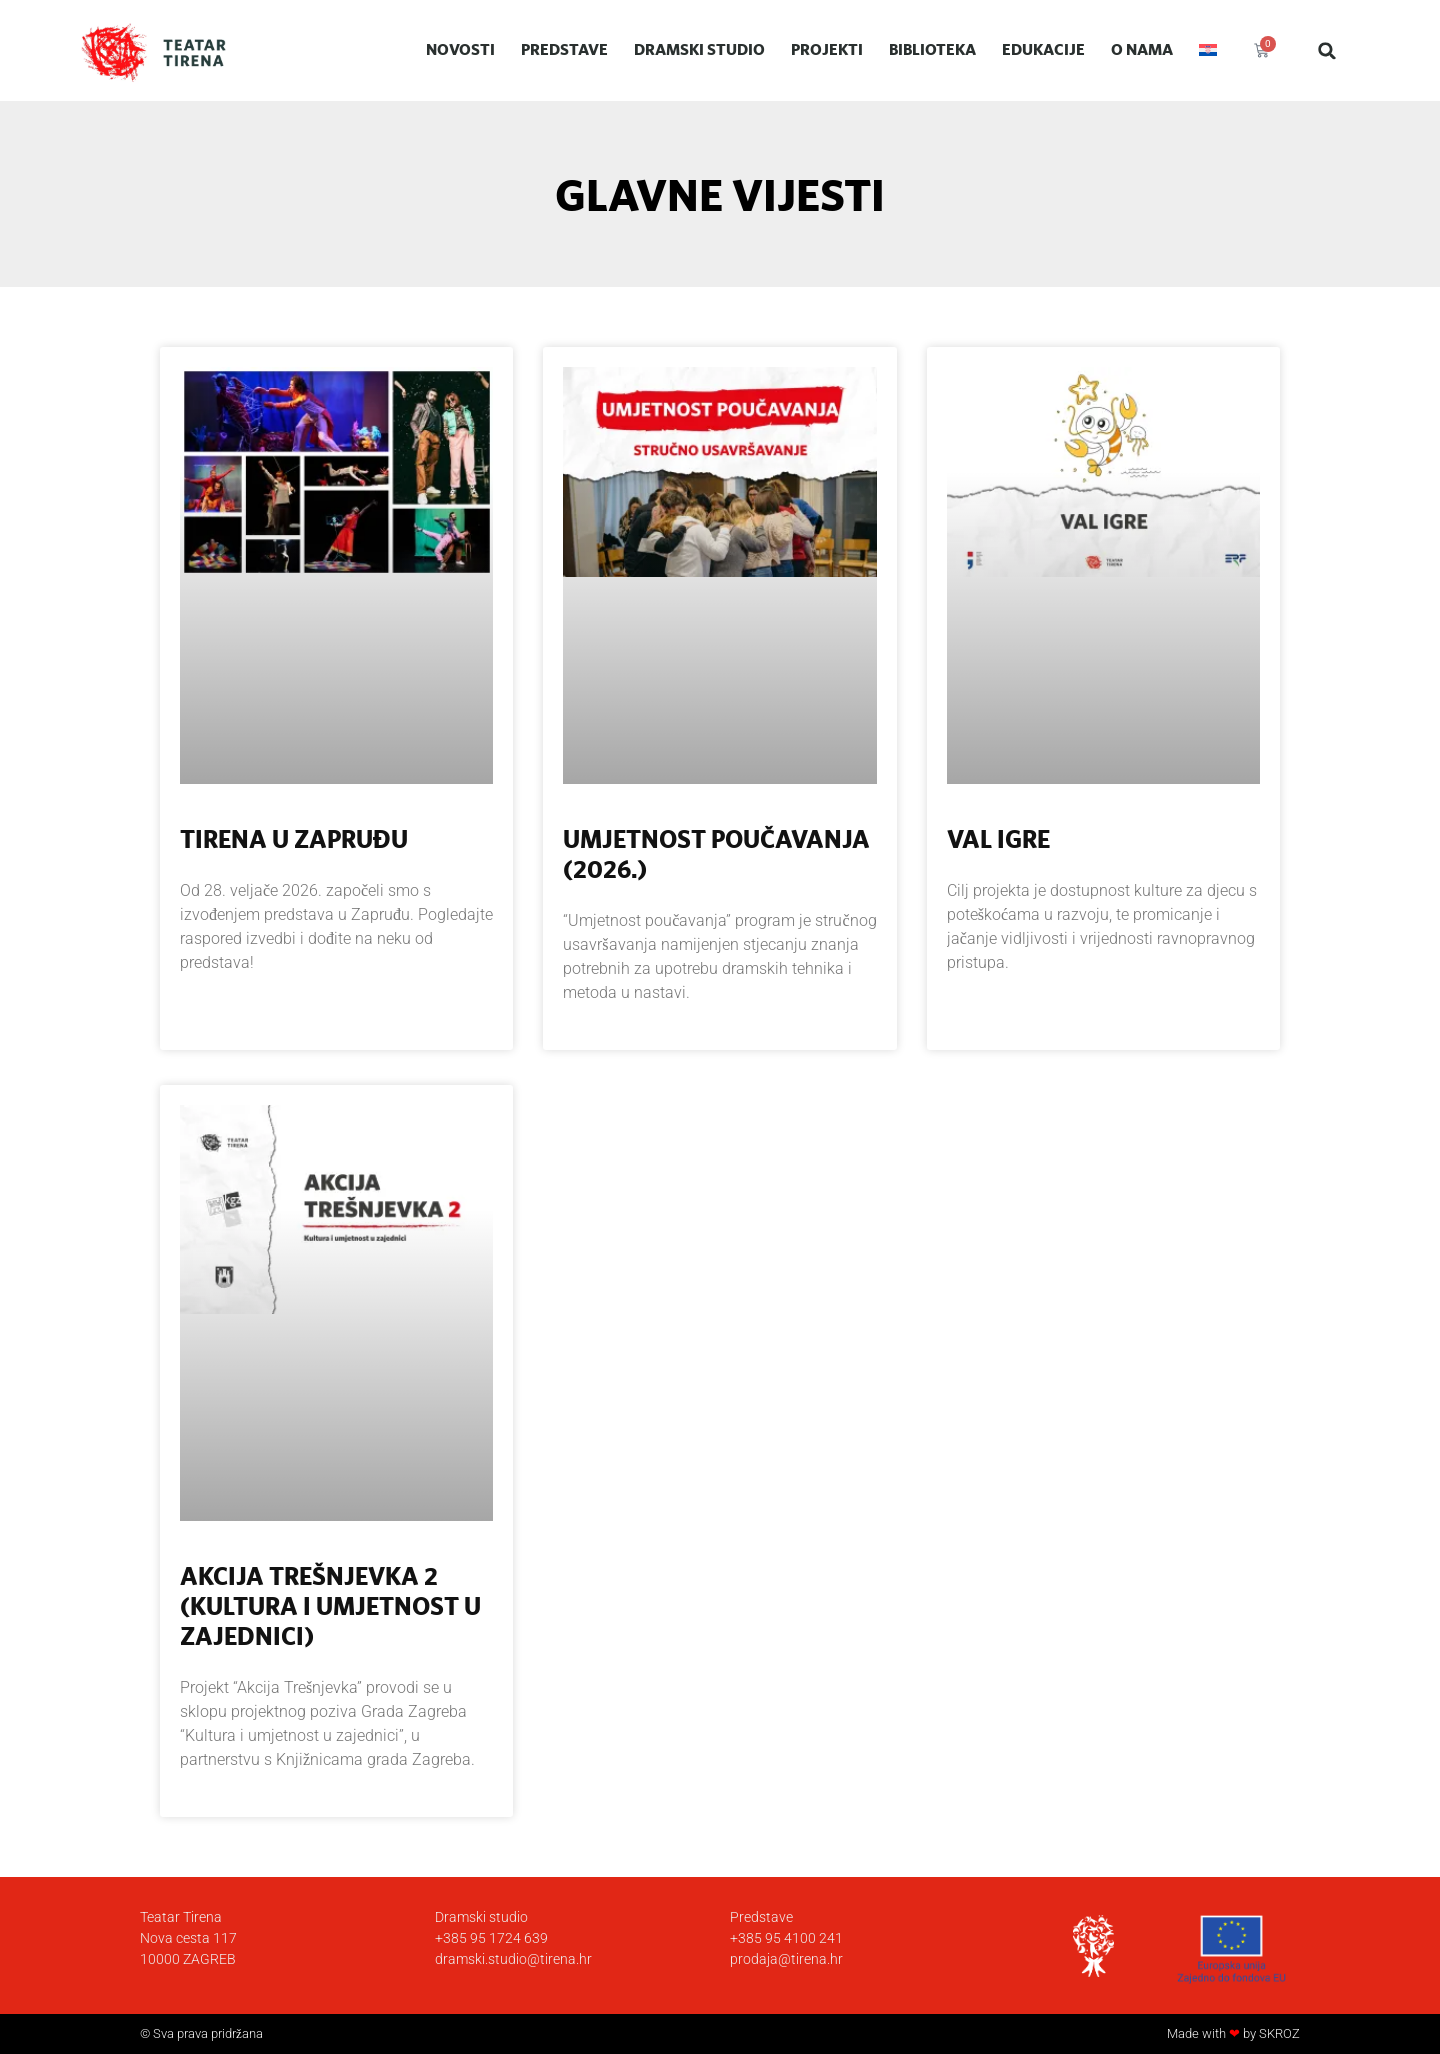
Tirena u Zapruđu (294, 838)
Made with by (1213, 2033)
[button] (1327, 51)
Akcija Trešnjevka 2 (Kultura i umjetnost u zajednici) (330, 1605)
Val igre (998, 838)
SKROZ (1279, 2033)
